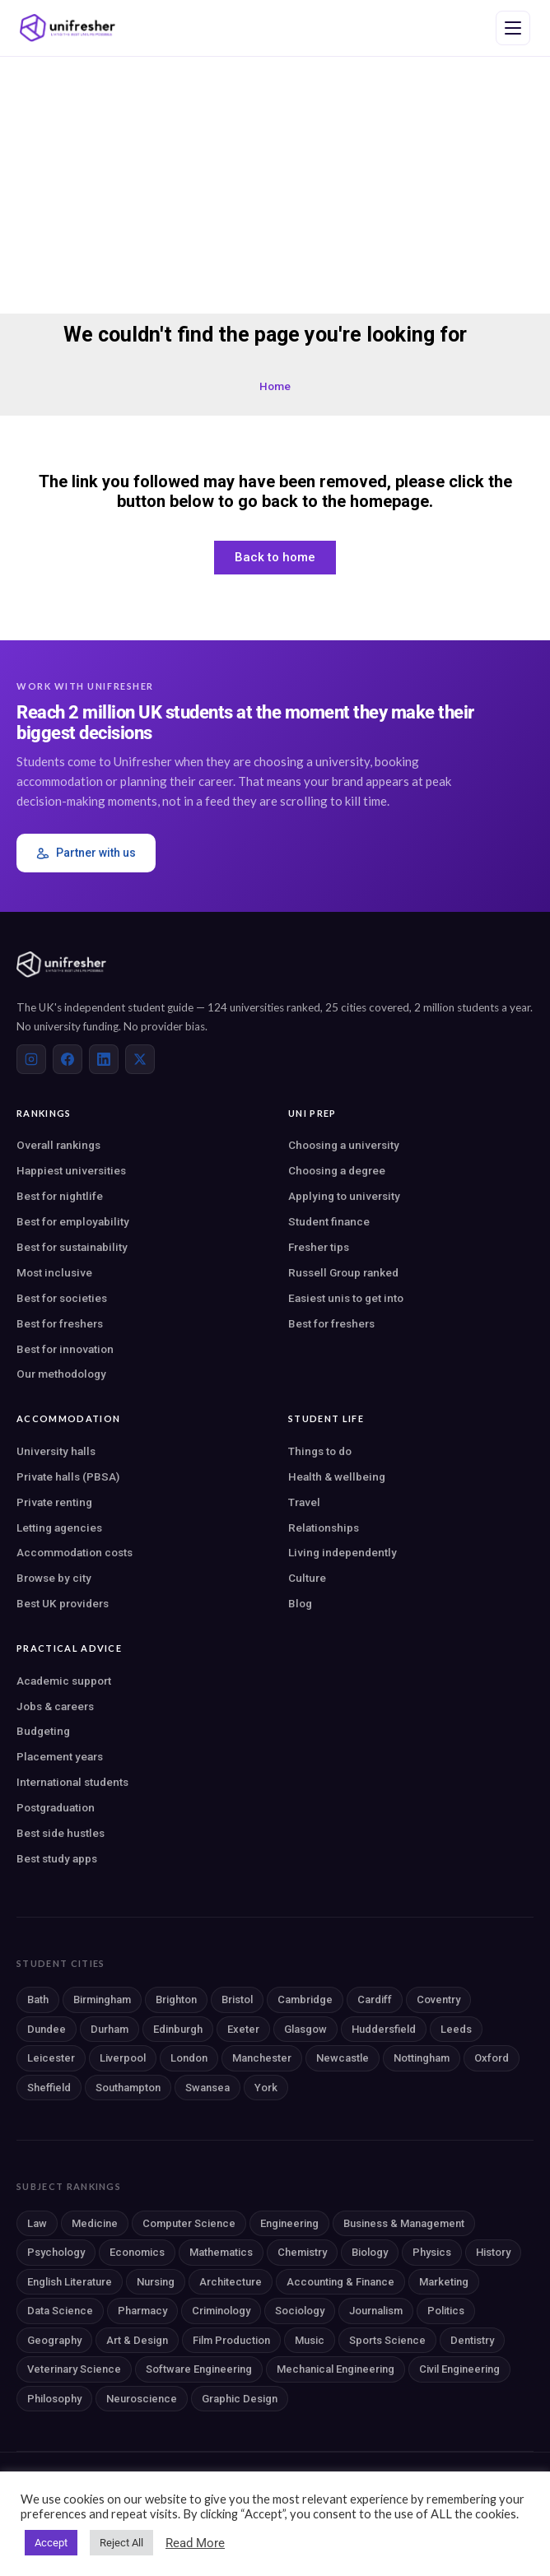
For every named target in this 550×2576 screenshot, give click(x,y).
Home (275, 386)
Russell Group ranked (343, 1272)
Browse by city (53, 1577)
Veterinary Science (74, 2369)
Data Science (60, 2310)
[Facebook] (67, 1059)
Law (37, 2223)
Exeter (243, 2029)
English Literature (69, 2282)
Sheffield (49, 2087)
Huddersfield (384, 2029)
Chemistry (302, 2252)
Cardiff (374, 1999)
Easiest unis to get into (345, 1297)
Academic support (63, 1680)
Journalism (376, 2310)
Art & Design (137, 2340)
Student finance (329, 1221)
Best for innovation (65, 1348)
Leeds (456, 2029)
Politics (445, 2310)
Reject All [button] (121, 2542)
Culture (307, 1577)
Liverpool (123, 2058)
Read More (195, 2543)
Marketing (443, 2282)
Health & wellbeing (336, 1476)
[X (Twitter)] (140, 1059)
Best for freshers (59, 1323)
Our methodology (61, 1373)
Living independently (342, 1552)
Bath (38, 1999)
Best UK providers (62, 1603)
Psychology (56, 2252)
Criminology (221, 2310)
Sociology (299, 2310)
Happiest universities (71, 1170)
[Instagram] (31, 1059)
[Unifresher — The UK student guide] (67, 28)
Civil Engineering (459, 2369)
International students (72, 1781)
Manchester (261, 2058)
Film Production (231, 2340)
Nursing (156, 2282)
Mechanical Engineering (335, 2369)
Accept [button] (51, 2542)
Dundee (46, 2029)
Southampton (128, 2087)
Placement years (59, 1756)
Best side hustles (60, 1832)
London (188, 2058)
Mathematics (221, 2252)
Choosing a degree (336, 1170)
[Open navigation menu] (513, 28)
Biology (370, 2252)
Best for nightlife (59, 1195)
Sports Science (387, 2340)
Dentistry (472, 2340)
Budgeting (43, 1730)
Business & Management (403, 2223)
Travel (304, 1502)
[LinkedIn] (104, 1059)
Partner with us (86, 853)
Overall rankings (58, 1144)
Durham (109, 2029)
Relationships (323, 1527)
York (265, 2087)
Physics (431, 2252)
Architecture (230, 2282)
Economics (137, 2252)
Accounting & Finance (340, 2282)
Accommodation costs (74, 1552)
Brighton (176, 1999)
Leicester (51, 2058)
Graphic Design (239, 2398)
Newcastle (342, 2058)
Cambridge (305, 1999)
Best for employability (72, 1221)
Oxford (491, 2058)
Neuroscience (141, 2398)
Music (309, 2340)
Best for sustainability (72, 1246)
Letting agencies (59, 1527)
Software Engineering (199, 2369)
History (493, 2252)
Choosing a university (343, 1144)
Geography (54, 2340)
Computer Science (188, 2223)
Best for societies (61, 1297)
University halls (56, 1451)
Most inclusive (54, 1272)
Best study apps (56, 1858)
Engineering (289, 2223)
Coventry (438, 1999)
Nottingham (422, 2058)
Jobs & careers (55, 1706)
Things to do (320, 1451)
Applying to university (344, 1195)
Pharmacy (142, 2310)
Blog (300, 1603)
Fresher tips (318, 1246)
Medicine (95, 2223)
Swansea (207, 2087)
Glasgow (305, 2029)
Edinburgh (178, 2029)
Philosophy (54, 2398)
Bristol (237, 1999)
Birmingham (102, 1999)
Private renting (54, 1502)
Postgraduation (55, 1807)
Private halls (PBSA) (67, 1476)
